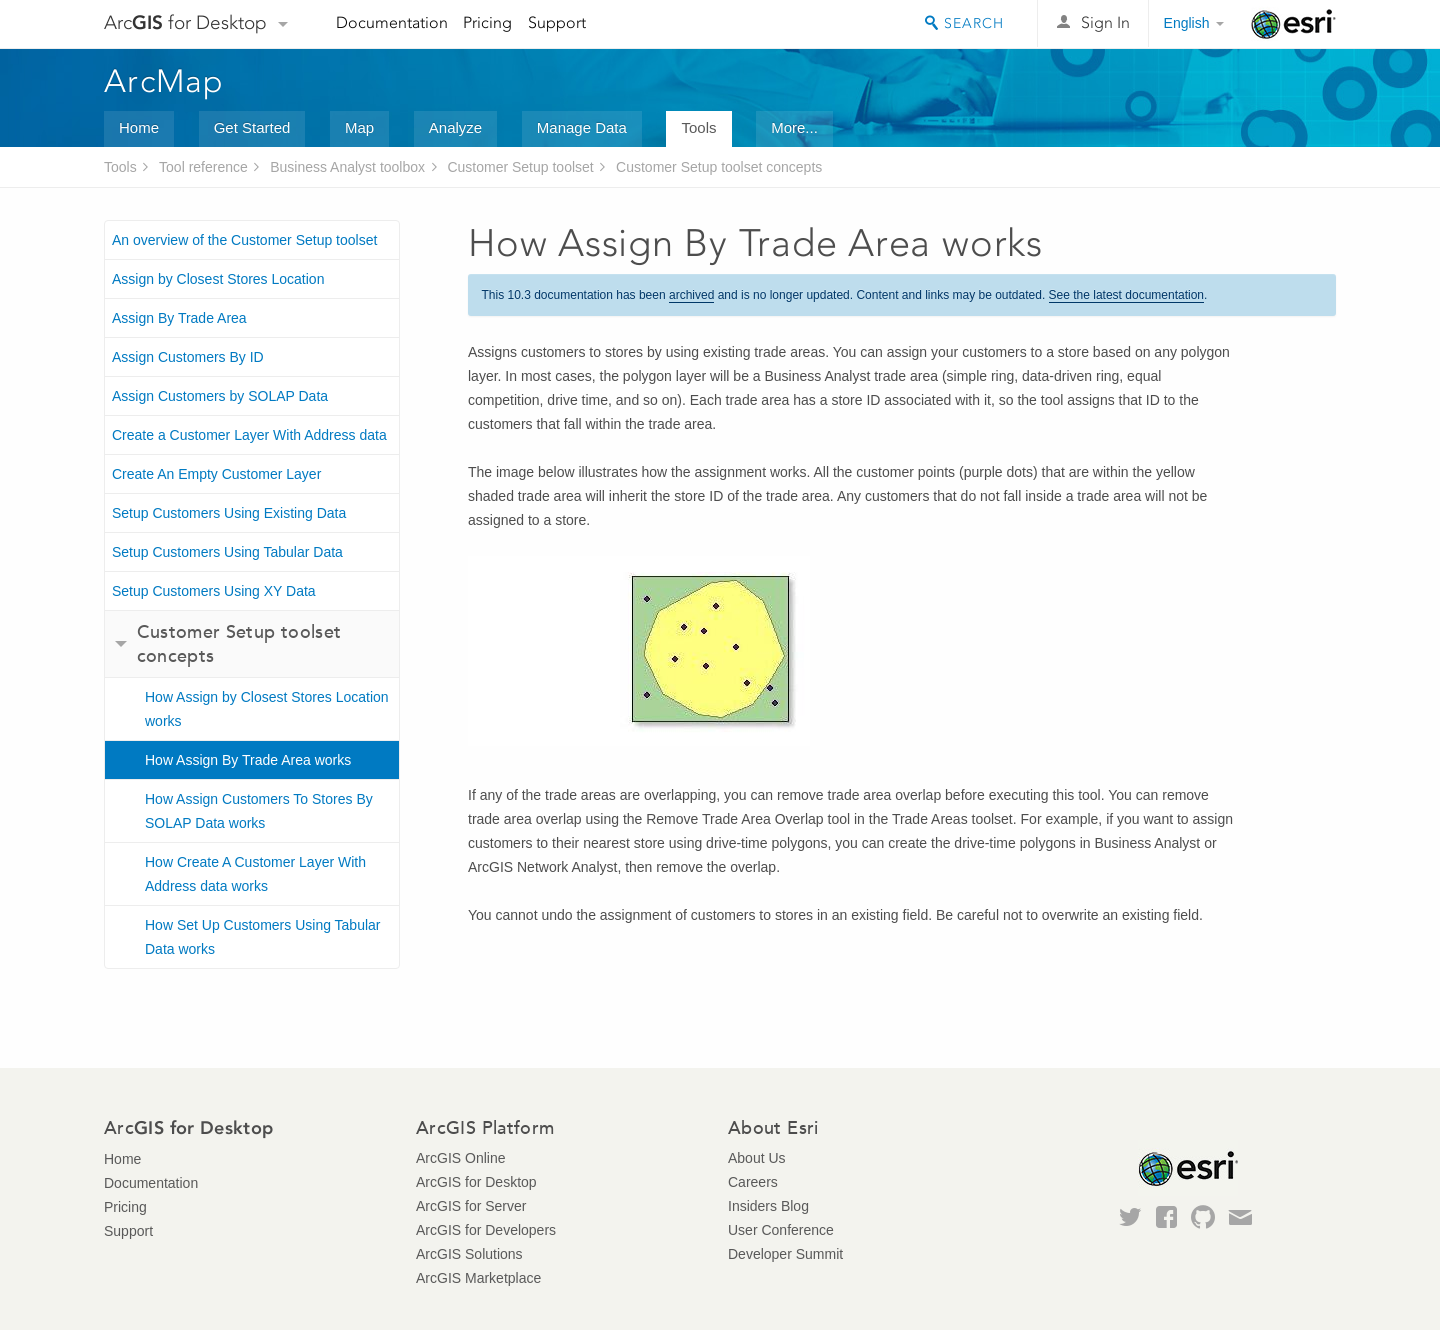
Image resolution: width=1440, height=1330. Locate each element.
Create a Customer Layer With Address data (249, 435)
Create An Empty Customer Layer (216, 474)
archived (691, 295)
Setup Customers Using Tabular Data (227, 552)
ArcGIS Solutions (469, 1254)
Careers (753, 1182)
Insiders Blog (768, 1206)
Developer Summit (785, 1254)
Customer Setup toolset (520, 167)
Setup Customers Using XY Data (214, 591)
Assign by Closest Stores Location (218, 279)
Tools (698, 127)
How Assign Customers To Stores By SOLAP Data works (259, 811)
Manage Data (582, 127)
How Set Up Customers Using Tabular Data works (263, 937)
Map (359, 127)
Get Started (252, 127)
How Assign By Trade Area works (248, 760)
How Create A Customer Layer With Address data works (255, 874)
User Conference (781, 1230)
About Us (757, 1158)
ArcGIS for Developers (486, 1230)
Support (557, 22)
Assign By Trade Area (179, 318)
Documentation (392, 22)
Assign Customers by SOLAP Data (220, 396)
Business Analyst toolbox (347, 167)
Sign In (1105, 22)
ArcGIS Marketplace (478, 1278)
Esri (1293, 24)
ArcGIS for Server (471, 1206)
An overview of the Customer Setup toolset (244, 240)
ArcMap (164, 81)
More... (794, 127)
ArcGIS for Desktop (476, 1182)
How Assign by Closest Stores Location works (267, 709)
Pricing (487, 22)
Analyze (455, 127)
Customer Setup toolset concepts (719, 167)
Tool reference (203, 167)
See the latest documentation (1126, 295)
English (1187, 23)
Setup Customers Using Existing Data (229, 513)
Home (139, 127)
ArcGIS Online (460, 1158)
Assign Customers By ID (188, 357)
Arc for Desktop (185, 22)
